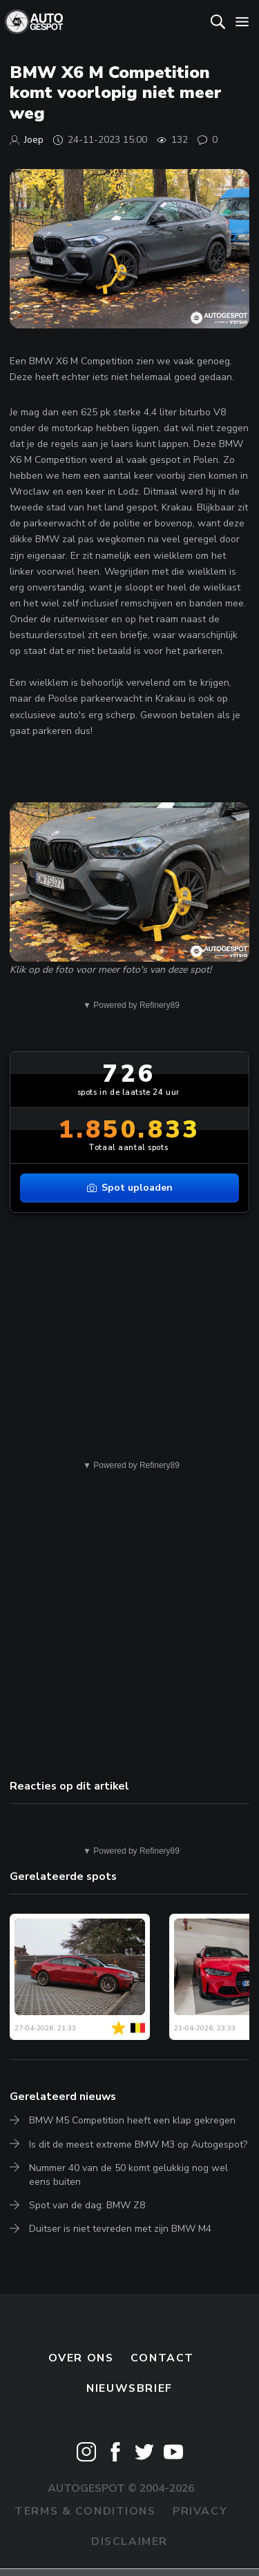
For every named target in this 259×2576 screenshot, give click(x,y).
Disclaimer (129, 2541)
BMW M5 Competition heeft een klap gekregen (132, 2120)
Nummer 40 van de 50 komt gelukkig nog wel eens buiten (128, 2174)
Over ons (81, 2358)
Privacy (200, 2511)
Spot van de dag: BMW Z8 (87, 2205)
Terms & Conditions (85, 2511)
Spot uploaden (130, 1187)
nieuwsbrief (129, 2388)
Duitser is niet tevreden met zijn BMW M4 (120, 2228)
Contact (162, 2358)
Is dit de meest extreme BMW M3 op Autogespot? (138, 2144)
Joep (34, 139)
